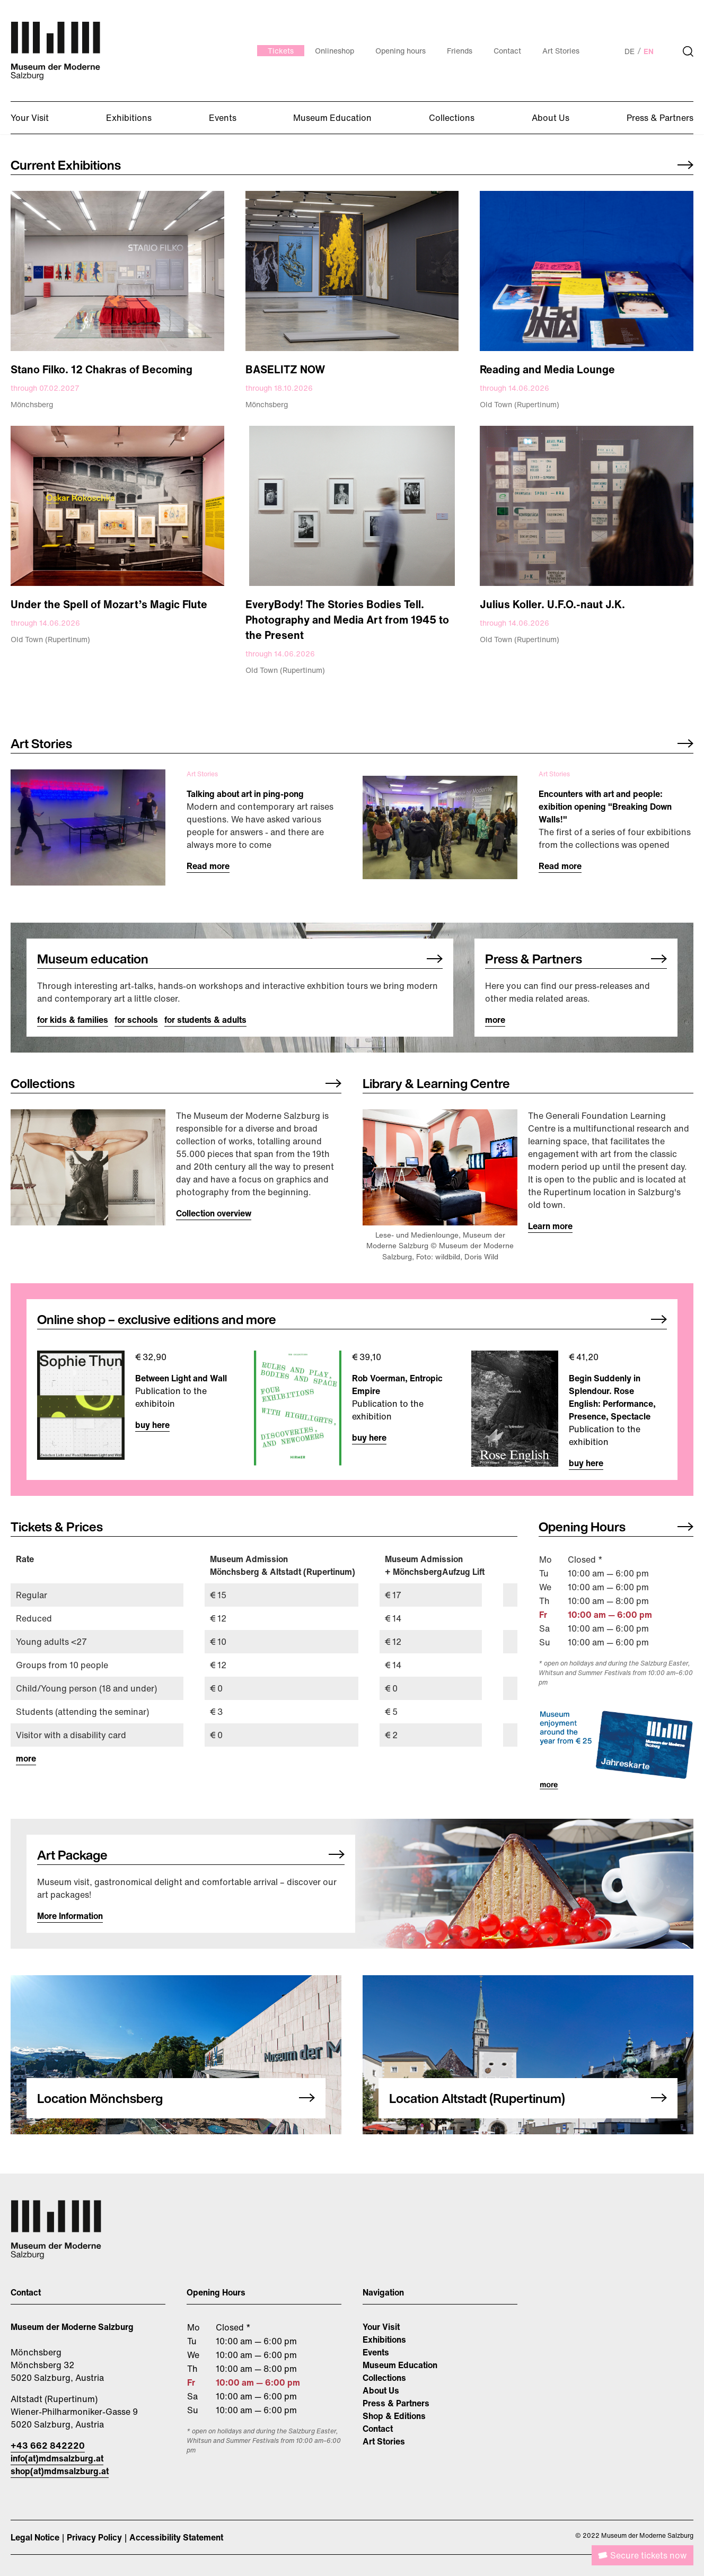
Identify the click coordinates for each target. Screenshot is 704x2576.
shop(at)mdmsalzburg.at (60, 2471)
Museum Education (400, 2365)
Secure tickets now (648, 2555)
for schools (136, 1019)
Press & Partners (396, 2403)
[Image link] (117, 271)
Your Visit (381, 2326)
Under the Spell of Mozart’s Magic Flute (109, 604)
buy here (152, 1424)
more (495, 1019)
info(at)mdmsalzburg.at (57, 2458)
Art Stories (384, 2441)
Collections (384, 2377)
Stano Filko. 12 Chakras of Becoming (101, 369)
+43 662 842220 (48, 2445)
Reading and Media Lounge (547, 369)
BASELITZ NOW (285, 369)
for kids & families (72, 1019)
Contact (378, 2428)
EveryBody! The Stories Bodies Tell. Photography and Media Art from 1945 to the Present (347, 620)
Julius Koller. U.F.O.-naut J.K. (552, 604)
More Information (70, 1915)
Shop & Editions (394, 2415)
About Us (381, 2390)
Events (376, 2352)
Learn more (550, 1226)
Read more (208, 866)
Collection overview (213, 1213)
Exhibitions (384, 2339)
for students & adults (205, 1019)
